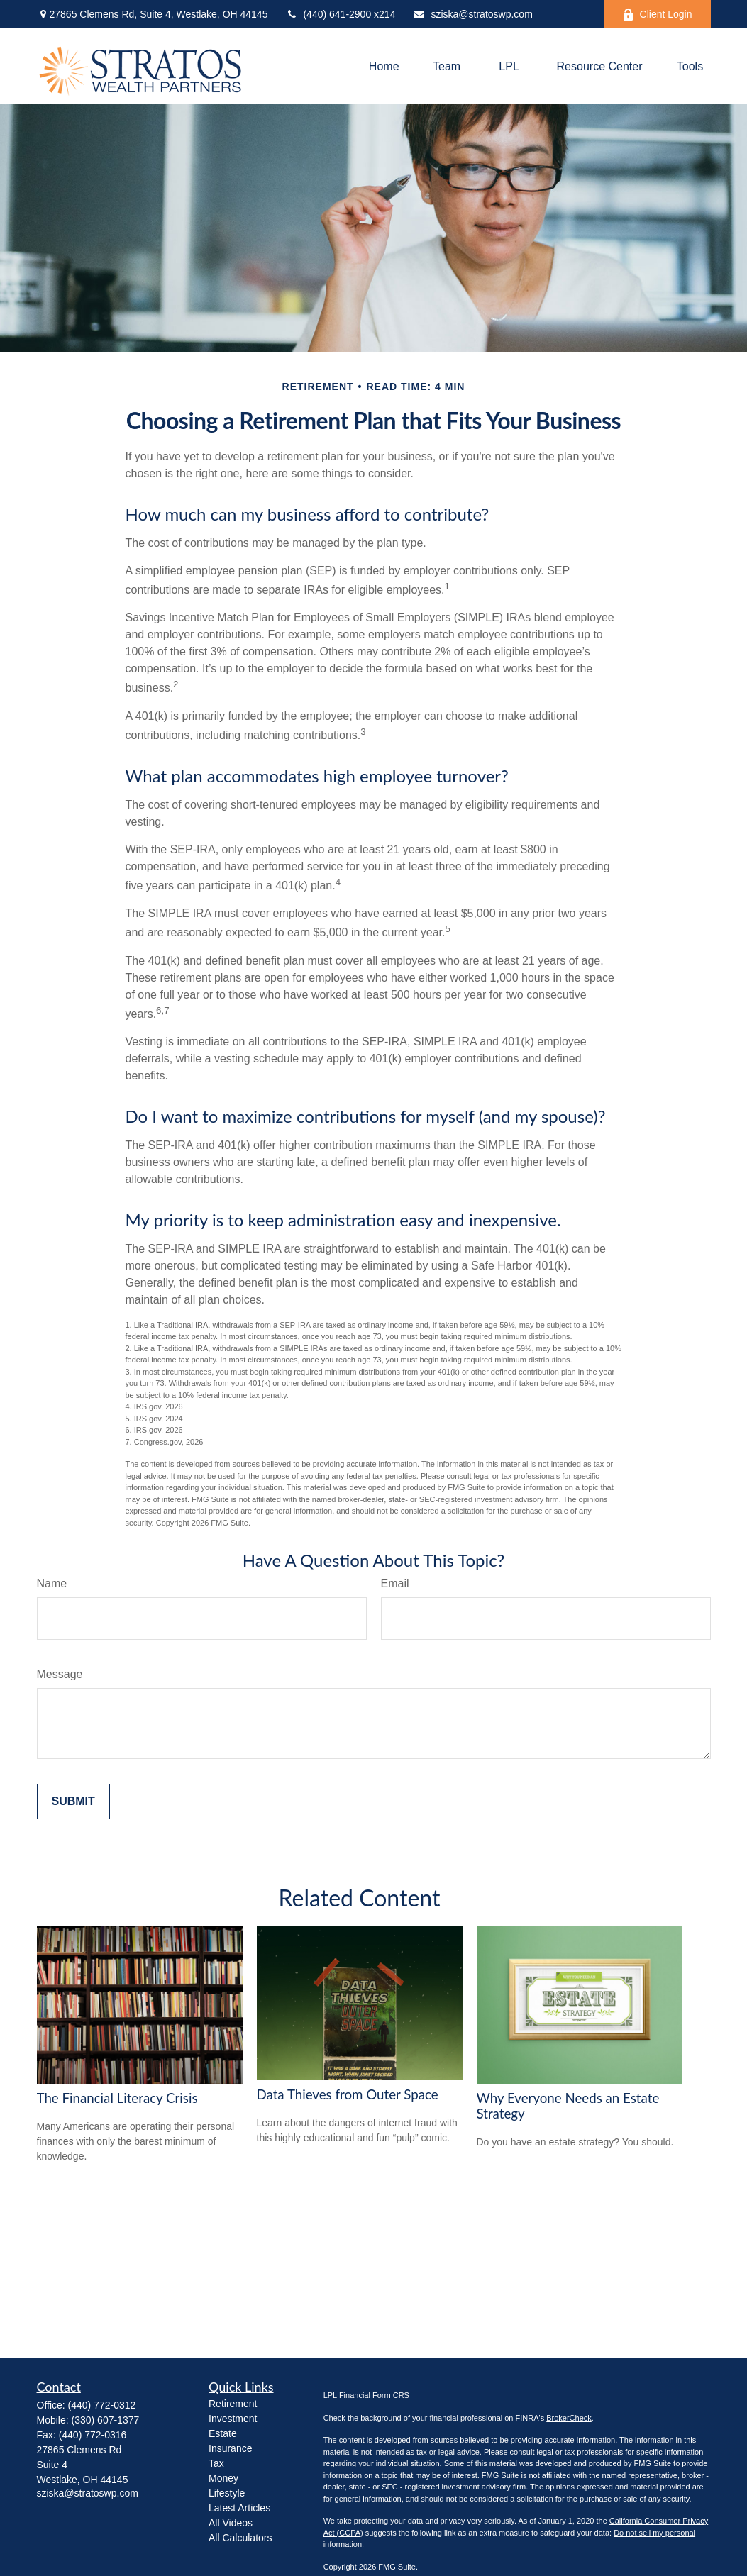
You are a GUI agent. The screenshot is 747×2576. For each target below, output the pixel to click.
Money (223, 2478)
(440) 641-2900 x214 (340, 14)
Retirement (233, 2403)
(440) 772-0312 (102, 2405)
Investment (233, 2418)
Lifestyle (227, 2493)
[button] (384, 66)
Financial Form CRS (374, 2395)
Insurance (230, 2448)
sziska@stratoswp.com (472, 14)
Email (395, 1583)
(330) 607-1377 (106, 2420)
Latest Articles (239, 2508)
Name (52, 1583)
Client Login (657, 15)
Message (60, 1674)
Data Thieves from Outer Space (347, 2094)
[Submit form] (73, 1801)
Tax (216, 2463)
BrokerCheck (569, 2418)
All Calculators (240, 2537)
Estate (223, 2433)
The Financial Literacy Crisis (117, 2098)
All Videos (231, 2522)
